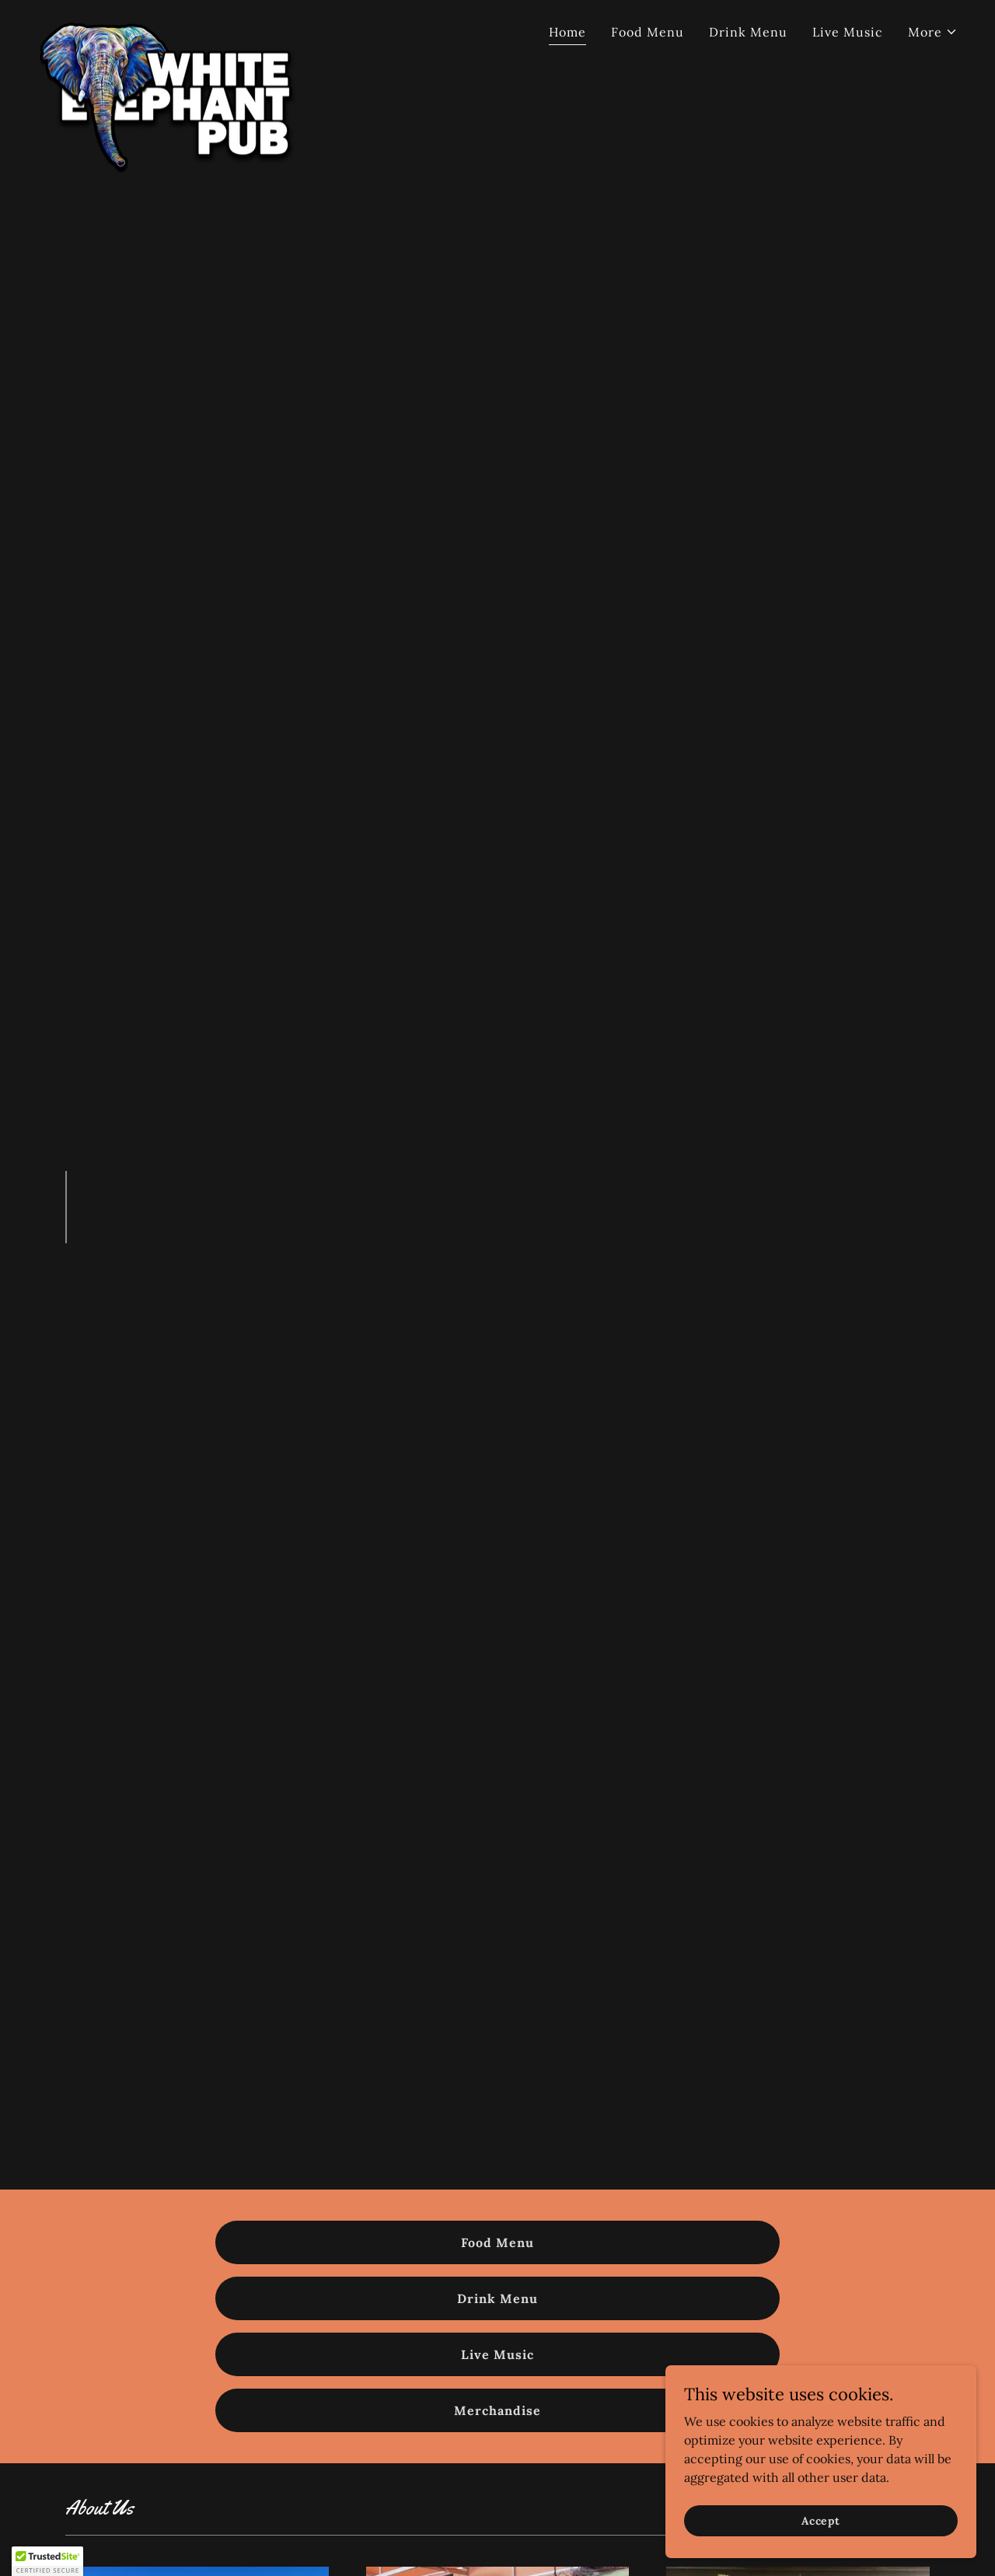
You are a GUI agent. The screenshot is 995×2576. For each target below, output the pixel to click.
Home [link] (567, 32)
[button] (933, 32)
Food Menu (497, 2242)
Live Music (497, 2354)
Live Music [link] (847, 32)
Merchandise (497, 2410)
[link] (175, 27)
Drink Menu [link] (748, 32)
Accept (820, 2520)
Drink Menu (497, 2298)
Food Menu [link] (647, 32)
